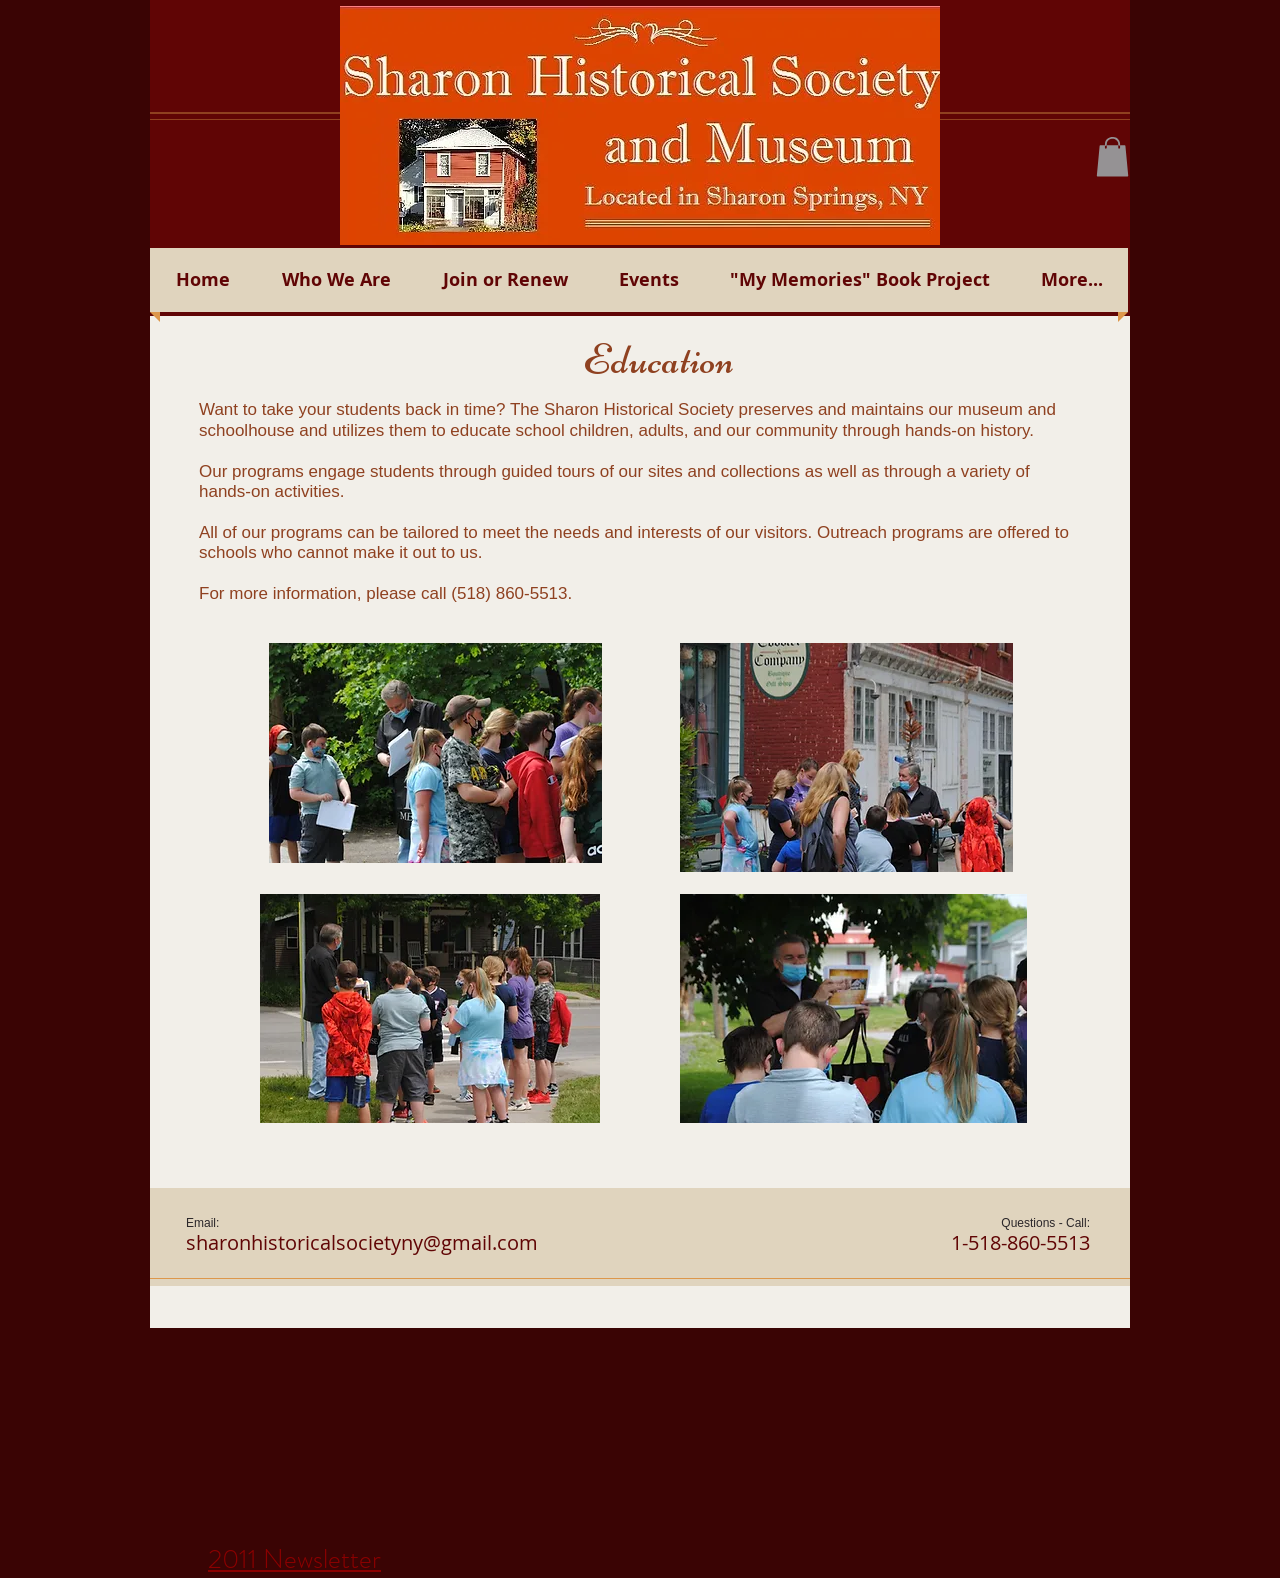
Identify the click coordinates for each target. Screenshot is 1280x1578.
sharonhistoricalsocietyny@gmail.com (362, 1242)
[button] (1112, 156)
